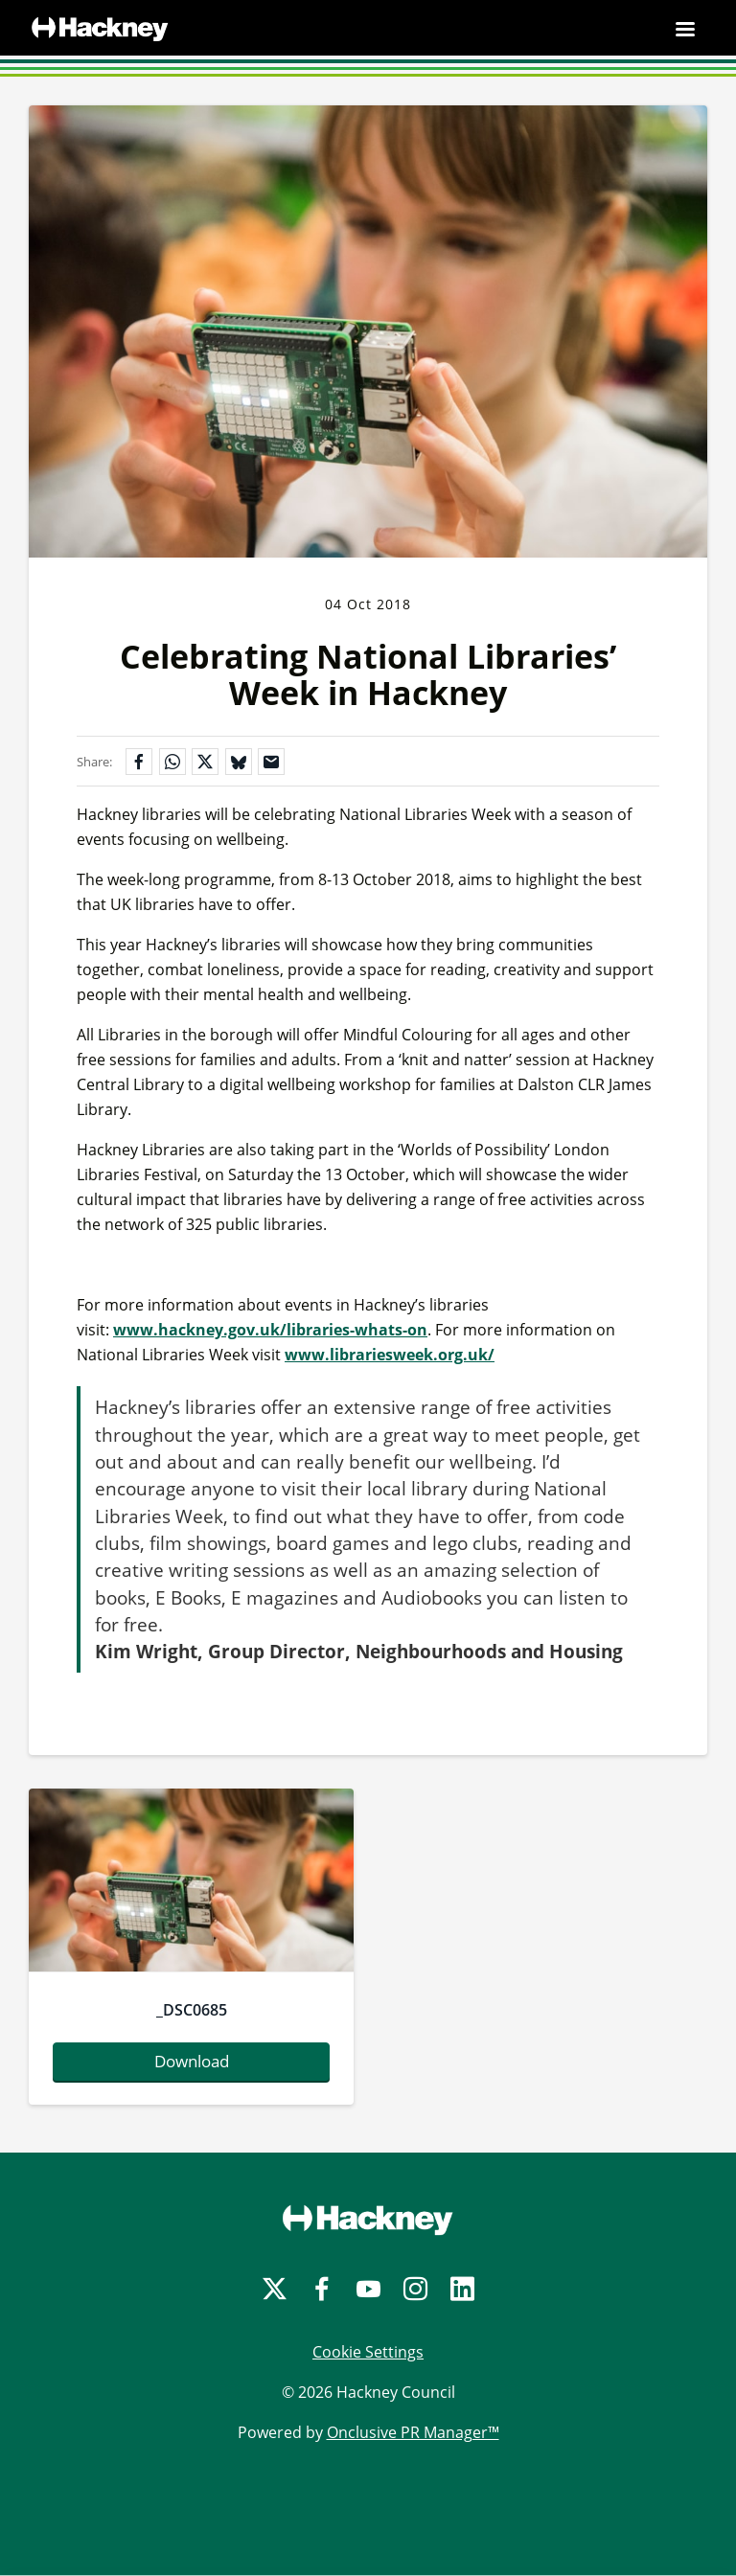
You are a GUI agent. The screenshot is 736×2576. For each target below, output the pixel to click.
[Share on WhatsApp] (172, 761)
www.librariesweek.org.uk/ (389, 1354)
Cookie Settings (368, 2351)
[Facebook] (322, 2289)
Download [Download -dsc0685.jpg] (191, 2061)
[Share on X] (205, 761)
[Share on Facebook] (139, 761)
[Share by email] (271, 761)
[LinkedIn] (462, 2289)
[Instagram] (415, 2289)
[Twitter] (275, 2289)
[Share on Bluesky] (238, 761)
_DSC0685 (191, 2009)
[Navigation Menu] (685, 29)
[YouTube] (368, 2289)
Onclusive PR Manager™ (413, 2432)
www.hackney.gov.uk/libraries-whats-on (270, 1329)
